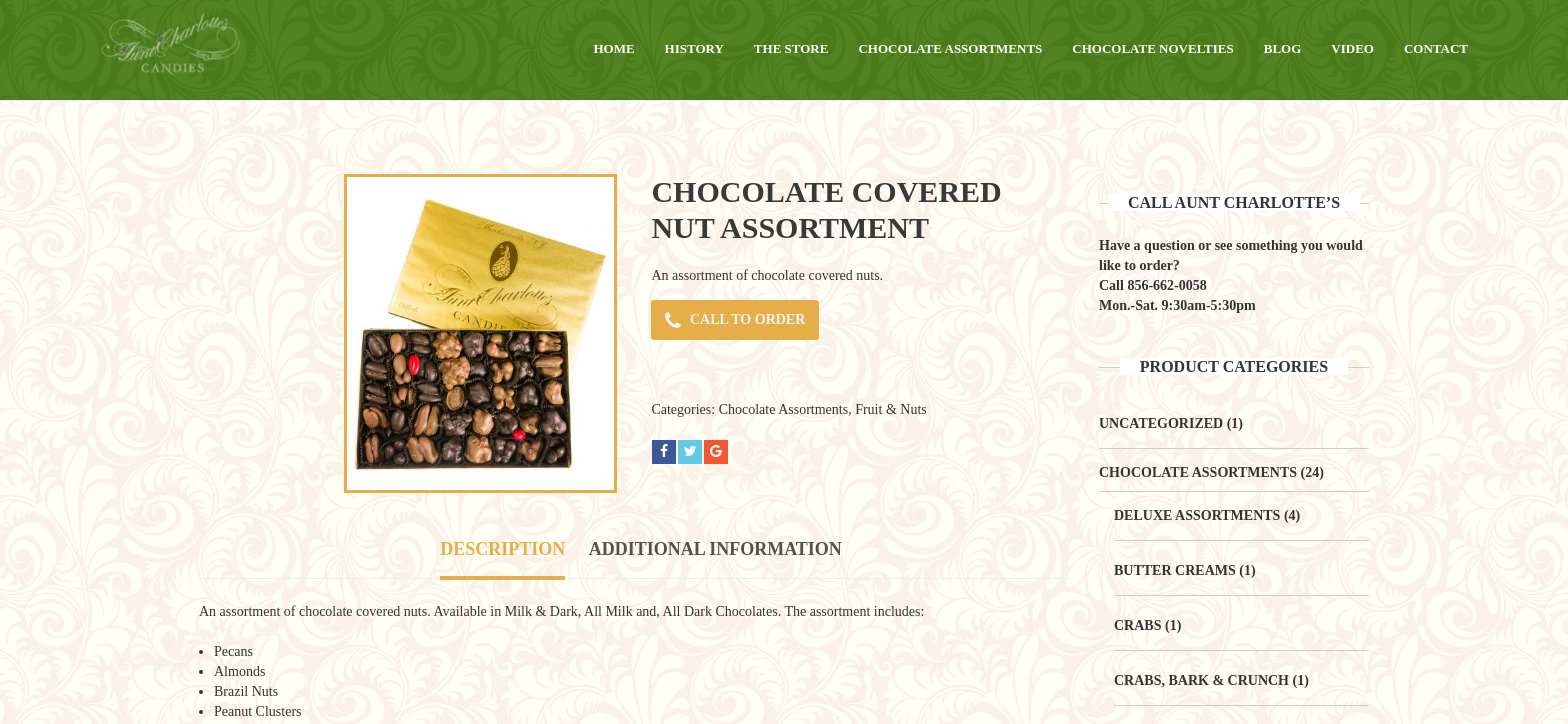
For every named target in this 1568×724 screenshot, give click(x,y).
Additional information (715, 549)
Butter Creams (1175, 570)
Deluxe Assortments (1197, 515)
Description (502, 549)
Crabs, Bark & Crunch (1201, 680)
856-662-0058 (1166, 285)
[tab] (502, 551)
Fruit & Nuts (891, 409)
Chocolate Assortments (784, 409)
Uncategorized (1161, 423)
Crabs (1137, 625)
